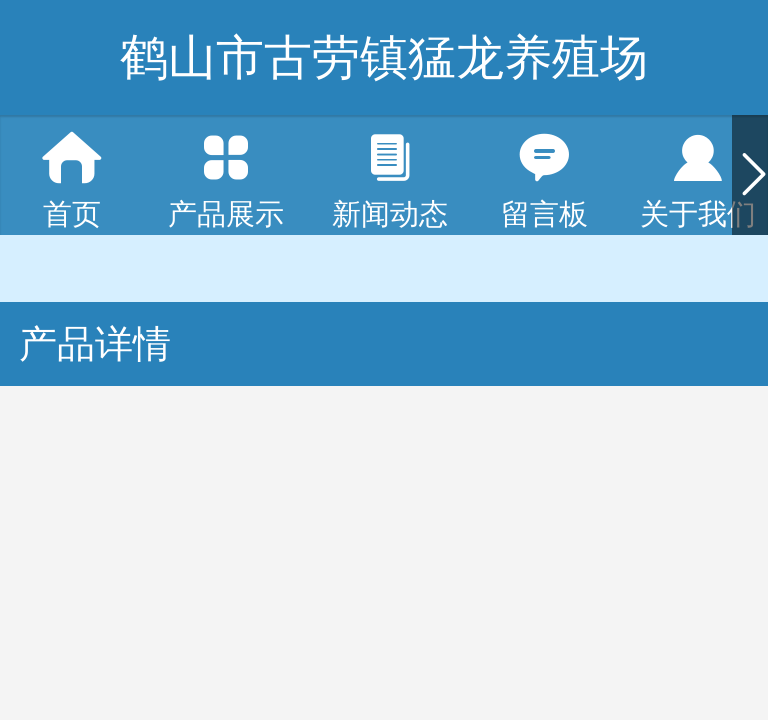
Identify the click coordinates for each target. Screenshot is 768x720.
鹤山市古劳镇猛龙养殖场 (384, 57)
